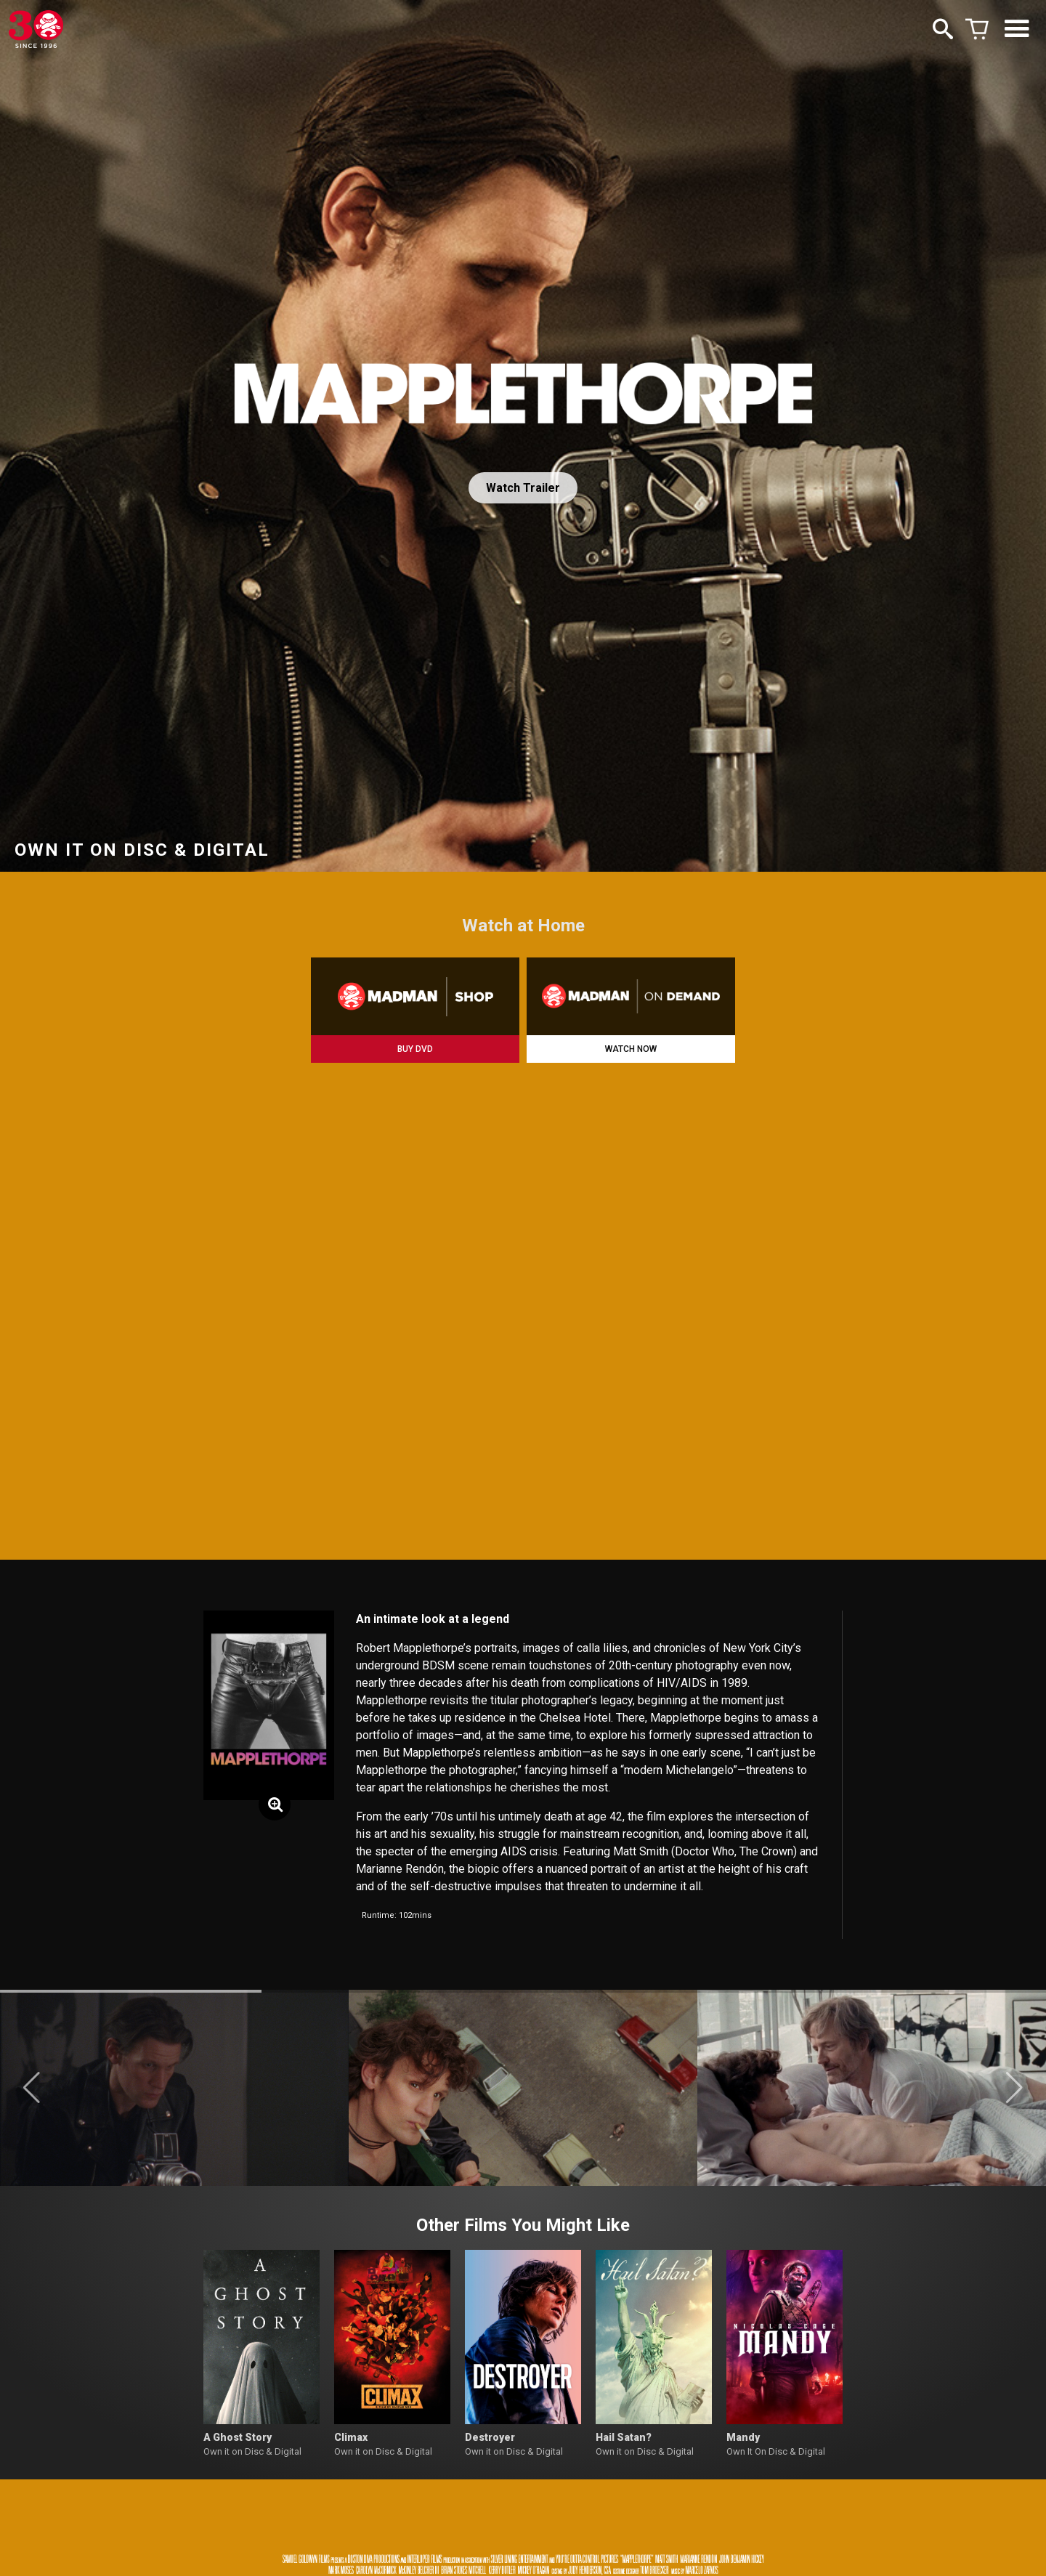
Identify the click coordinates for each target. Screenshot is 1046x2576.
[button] (31, 2088)
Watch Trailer (523, 488)
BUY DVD (415, 1049)
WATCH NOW (631, 1049)
